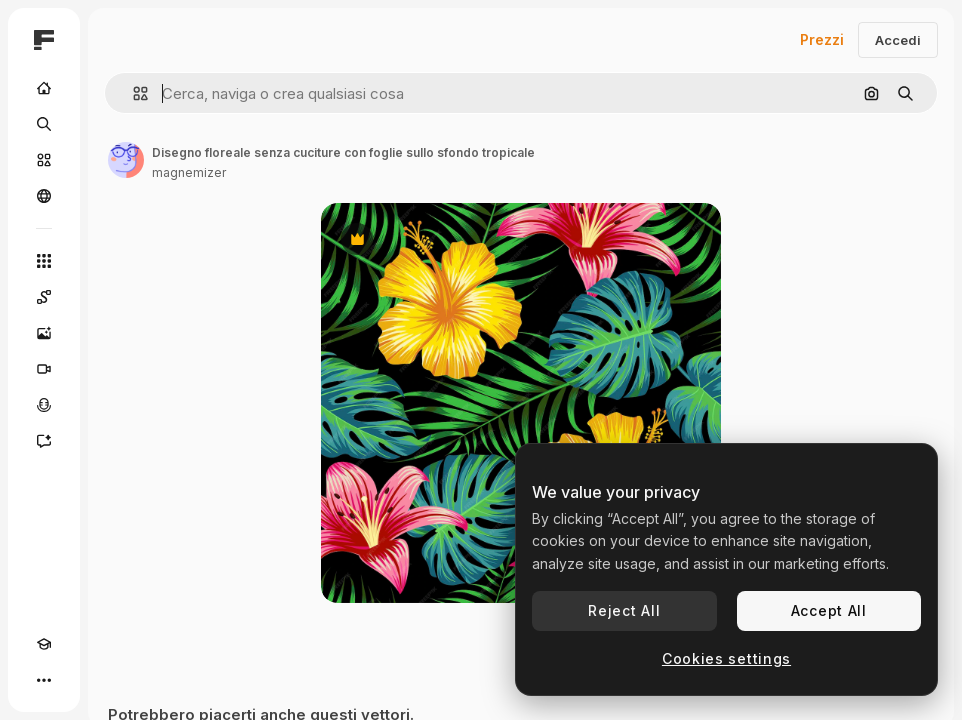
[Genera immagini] (44, 333)
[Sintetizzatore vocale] (44, 405)
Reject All (624, 610)
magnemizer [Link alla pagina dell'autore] (189, 172)
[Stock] (44, 160)
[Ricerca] (44, 124)
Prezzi (822, 39)
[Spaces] (44, 297)
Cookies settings (726, 658)
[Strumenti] (44, 261)
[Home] (44, 88)
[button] (132, 93)
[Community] (44, 196)
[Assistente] (44, 441)
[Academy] (44, 644)
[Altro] (44, 680)
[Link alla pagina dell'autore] (126, 160)
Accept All (829, 610)
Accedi (898, 40)
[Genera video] (44, 369)
